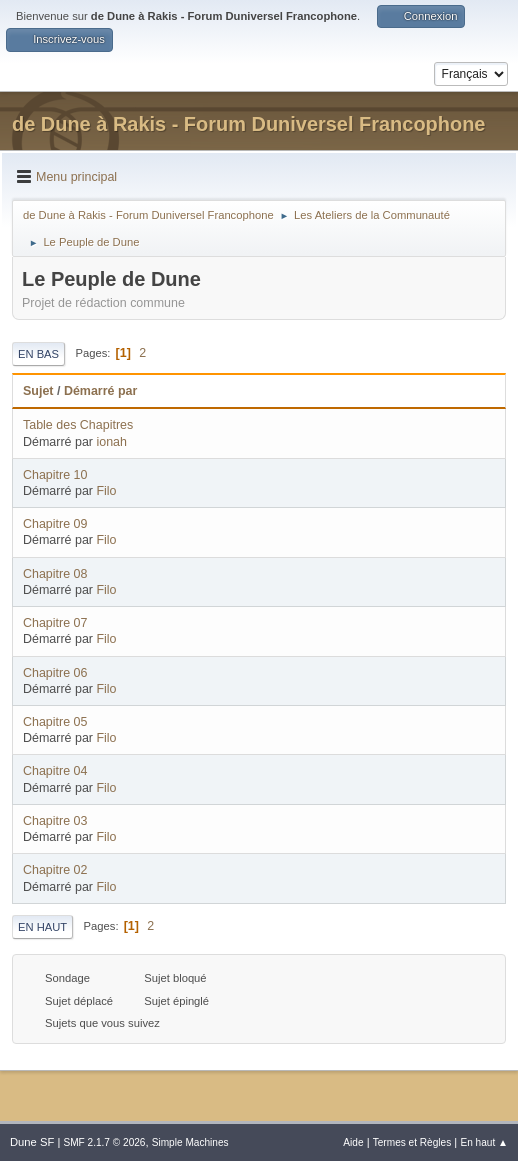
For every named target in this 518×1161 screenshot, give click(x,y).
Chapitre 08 (55, 574)
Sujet (38, 391)
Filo (106, 491)
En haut (42, 927)
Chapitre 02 (55, 870)
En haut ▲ (484, 1142)
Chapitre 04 (55, 771)
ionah (111, 442)
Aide (353, 1142)
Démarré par (100, 391)
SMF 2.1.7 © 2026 (104, 1142)
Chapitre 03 (55, 821)
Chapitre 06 (55, 673)
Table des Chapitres (78, 425)
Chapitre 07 (55, 623)
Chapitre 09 (55, 524)
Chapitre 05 (55, 722)
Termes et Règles (412, 1142)
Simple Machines (190, 1142)
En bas (38, 354)
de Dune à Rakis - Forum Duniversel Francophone (248, 124)
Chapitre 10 (55, 475)
